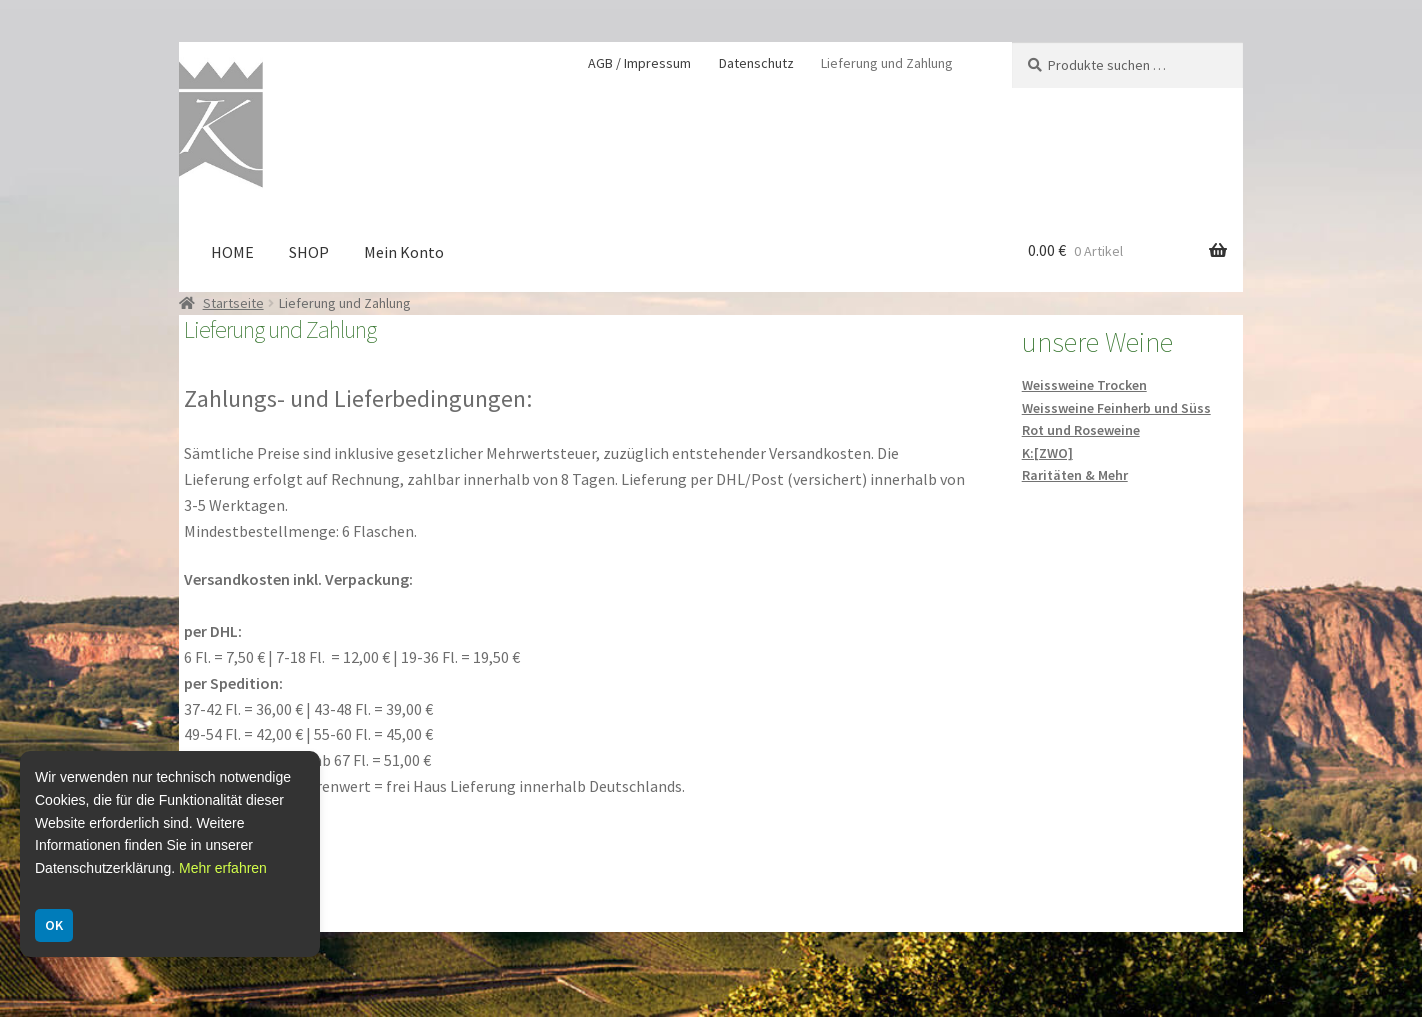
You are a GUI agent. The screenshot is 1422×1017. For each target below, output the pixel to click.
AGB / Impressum (639, 63)
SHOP (309, 252)
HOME (232, 252)
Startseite (233, 303)
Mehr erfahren (223, 868)
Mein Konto (404, 252)
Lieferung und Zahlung (887, 63)
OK (54, 925)
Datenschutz (756, 63)
